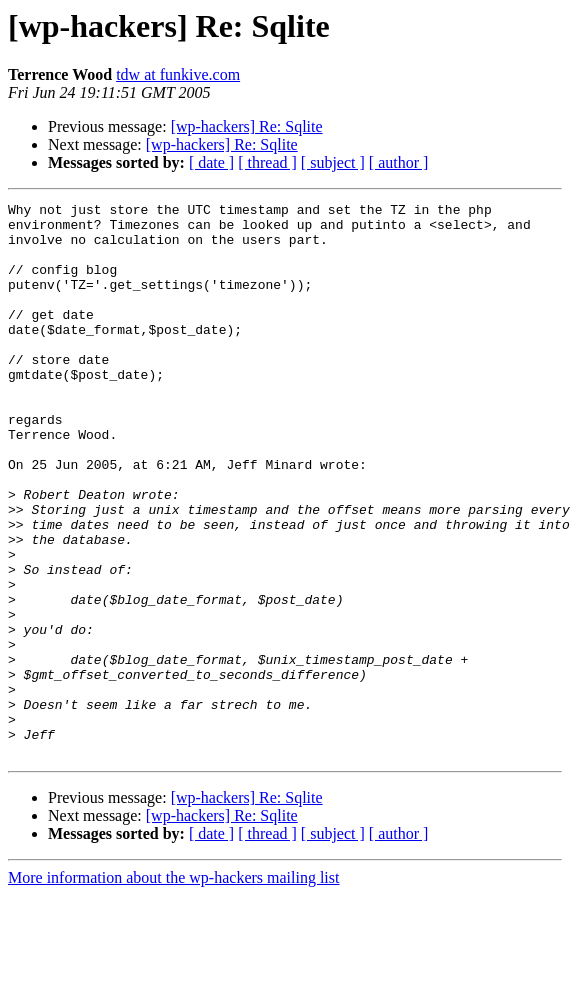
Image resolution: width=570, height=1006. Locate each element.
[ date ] (211, 162)
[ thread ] (267, 162)
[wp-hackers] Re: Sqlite (247, 126)
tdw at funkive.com (178, 74)
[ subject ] (333, 162)
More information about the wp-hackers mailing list (173, 988)
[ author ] (399, 162)
